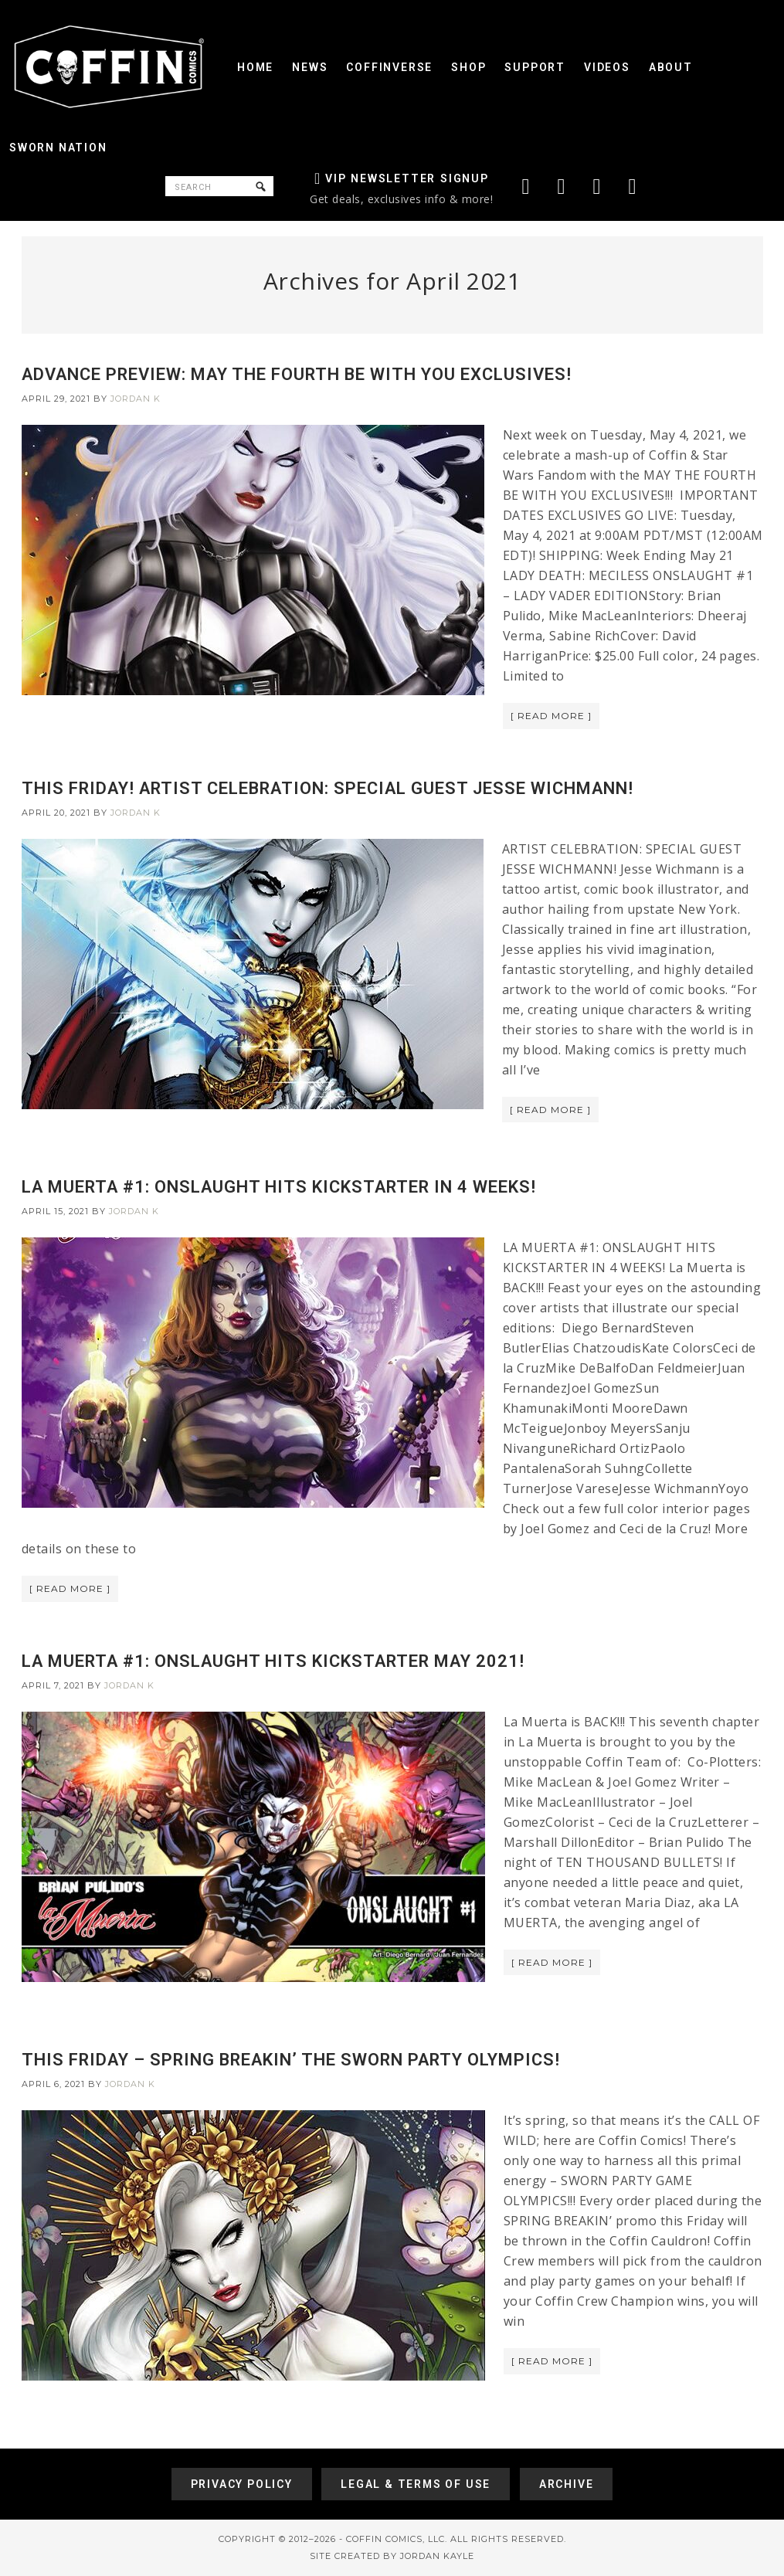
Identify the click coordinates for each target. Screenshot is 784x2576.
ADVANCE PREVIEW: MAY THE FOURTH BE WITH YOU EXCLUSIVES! (297, 374)
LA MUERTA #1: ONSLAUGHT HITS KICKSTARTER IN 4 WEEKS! (279, 1186)
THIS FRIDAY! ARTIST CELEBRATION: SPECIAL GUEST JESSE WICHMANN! (327, 788)
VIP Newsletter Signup (407, 178)
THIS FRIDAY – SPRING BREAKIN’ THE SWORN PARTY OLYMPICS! (291, 2059)
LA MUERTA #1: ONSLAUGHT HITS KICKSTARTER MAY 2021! (273, 1661)
